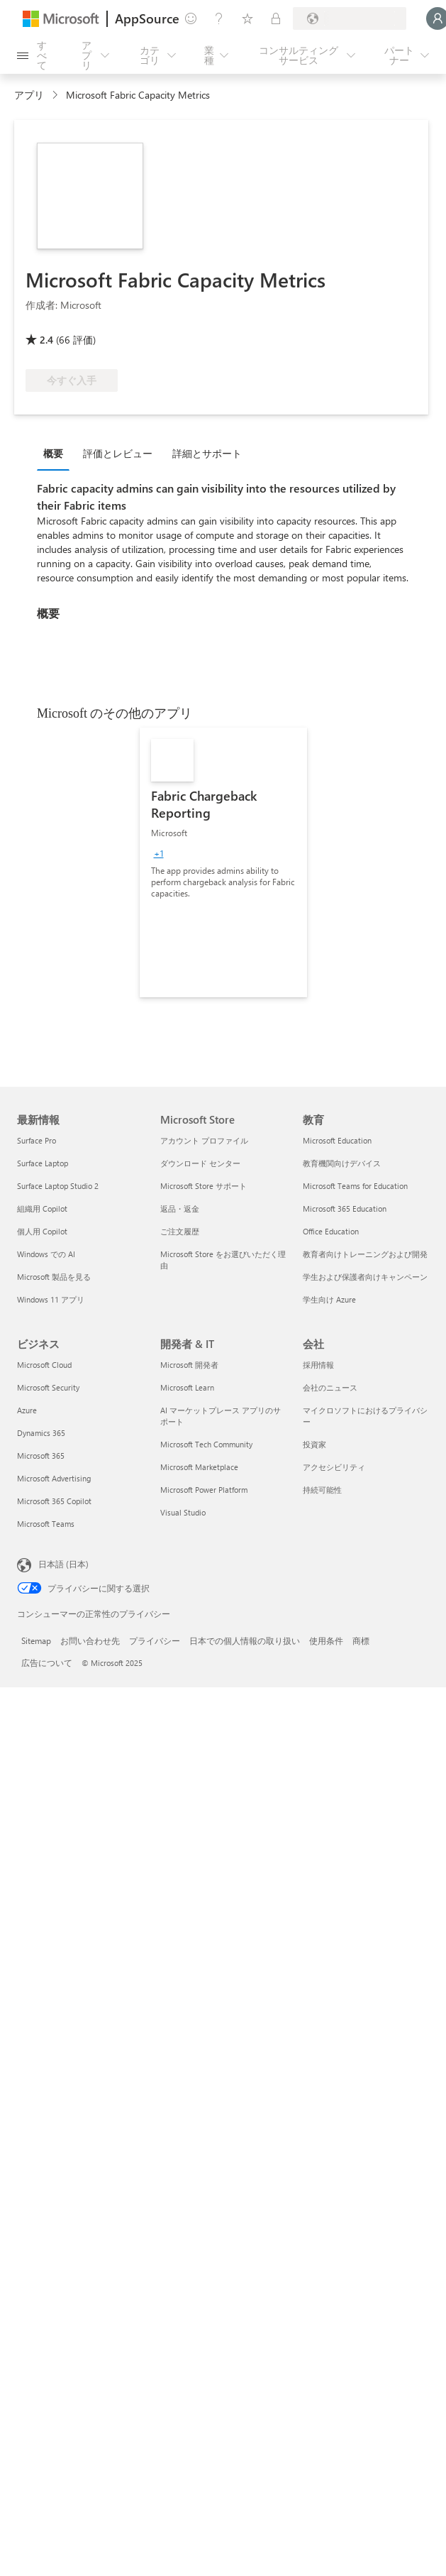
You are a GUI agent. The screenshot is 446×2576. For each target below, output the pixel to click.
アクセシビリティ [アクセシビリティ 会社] (334, 1467)
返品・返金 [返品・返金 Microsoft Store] (179, 1208)
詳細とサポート (207, 453)
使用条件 (326, 1640)
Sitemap (36, 1640)
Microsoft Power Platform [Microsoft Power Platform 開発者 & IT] (203, 1489)
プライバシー (154, 1640)
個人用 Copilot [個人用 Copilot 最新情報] (42, 1231)
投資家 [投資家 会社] (314, 1444)
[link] (223, 862)
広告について (46, 1662)
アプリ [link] (29, 95)
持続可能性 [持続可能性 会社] (322, 1489)
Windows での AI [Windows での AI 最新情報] (46, 1254)
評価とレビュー (117, 453)
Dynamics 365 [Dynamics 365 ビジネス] (41, 1432)
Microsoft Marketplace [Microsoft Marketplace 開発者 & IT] (199, 1467)
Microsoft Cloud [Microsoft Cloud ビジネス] (44, 1364)
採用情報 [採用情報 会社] (318, 1364)
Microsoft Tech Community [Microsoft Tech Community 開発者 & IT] (206, 1444)
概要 (53, 453)
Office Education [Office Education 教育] (331, 1231)
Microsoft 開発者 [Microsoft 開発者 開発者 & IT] (189, 1364)
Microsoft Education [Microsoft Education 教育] (337, 1140)
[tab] (57, 452)
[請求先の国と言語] (349, 18)
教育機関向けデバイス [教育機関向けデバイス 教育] (342, 1163)
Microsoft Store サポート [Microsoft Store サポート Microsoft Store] (203, 1185)
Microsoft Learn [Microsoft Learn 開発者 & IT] (187, 1387)
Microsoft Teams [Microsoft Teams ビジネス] (45, 1523)
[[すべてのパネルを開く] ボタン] (33, 55)
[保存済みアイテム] (247, 18)
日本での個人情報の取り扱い (244, 1640)
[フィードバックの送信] (190, 18)
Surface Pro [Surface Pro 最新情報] (36, 1140)
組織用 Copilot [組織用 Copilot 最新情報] (42, 1208)
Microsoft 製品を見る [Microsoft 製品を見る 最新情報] (54, 1276)
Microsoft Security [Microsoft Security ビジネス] (48, 1387)
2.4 (46, 339)
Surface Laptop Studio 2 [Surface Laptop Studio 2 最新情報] (58, 1185)
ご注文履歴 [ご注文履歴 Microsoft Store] (179, 1231)
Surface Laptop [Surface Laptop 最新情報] (42, 1163)
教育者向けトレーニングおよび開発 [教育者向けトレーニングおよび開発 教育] (365, 1254)
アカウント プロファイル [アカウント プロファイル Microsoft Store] (204, 1140)
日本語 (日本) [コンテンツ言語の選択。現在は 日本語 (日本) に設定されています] (63, 1563)
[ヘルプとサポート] (219, 18)
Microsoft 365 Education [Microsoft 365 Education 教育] (344, 1208)
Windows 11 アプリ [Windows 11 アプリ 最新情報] (50, 1299)
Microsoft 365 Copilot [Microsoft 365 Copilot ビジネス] (54, 1501)
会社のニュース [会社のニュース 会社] (330, 1387)
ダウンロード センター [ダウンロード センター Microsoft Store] (200, 1163)
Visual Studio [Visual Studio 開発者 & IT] (183, 1512)
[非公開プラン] (275, 18)
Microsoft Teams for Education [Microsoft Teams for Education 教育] (355, 1185)
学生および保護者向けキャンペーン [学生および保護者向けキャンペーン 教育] (365, 1276)
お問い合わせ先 (90, 1640)
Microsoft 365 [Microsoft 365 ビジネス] (41, 1455)
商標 (360, 1640)
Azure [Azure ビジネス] (27, 1410)
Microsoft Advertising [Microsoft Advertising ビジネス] (54, 1478)
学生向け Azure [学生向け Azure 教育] (329, 1299)
